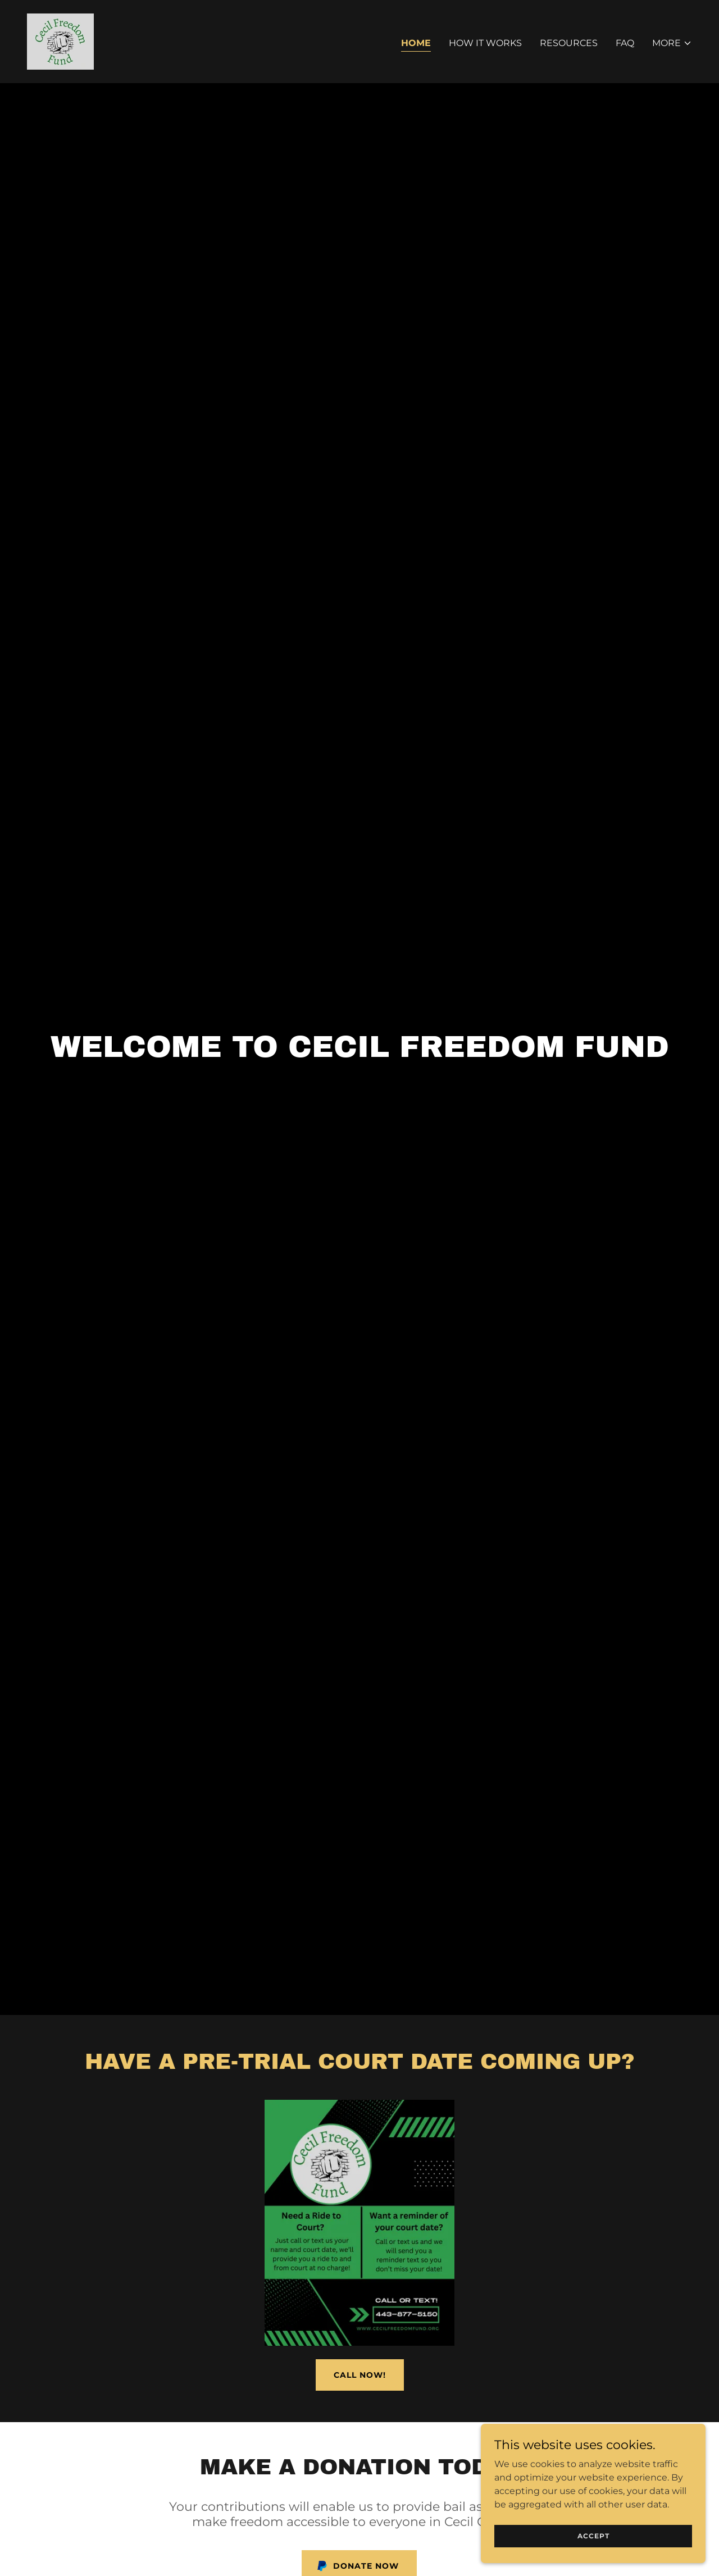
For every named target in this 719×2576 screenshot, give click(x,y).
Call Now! (360, 2375)
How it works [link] (485, 43)
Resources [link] (569, 43)
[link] (60, 40)
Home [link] (416, 43)
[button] (672, 43)
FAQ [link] (625, 43)
